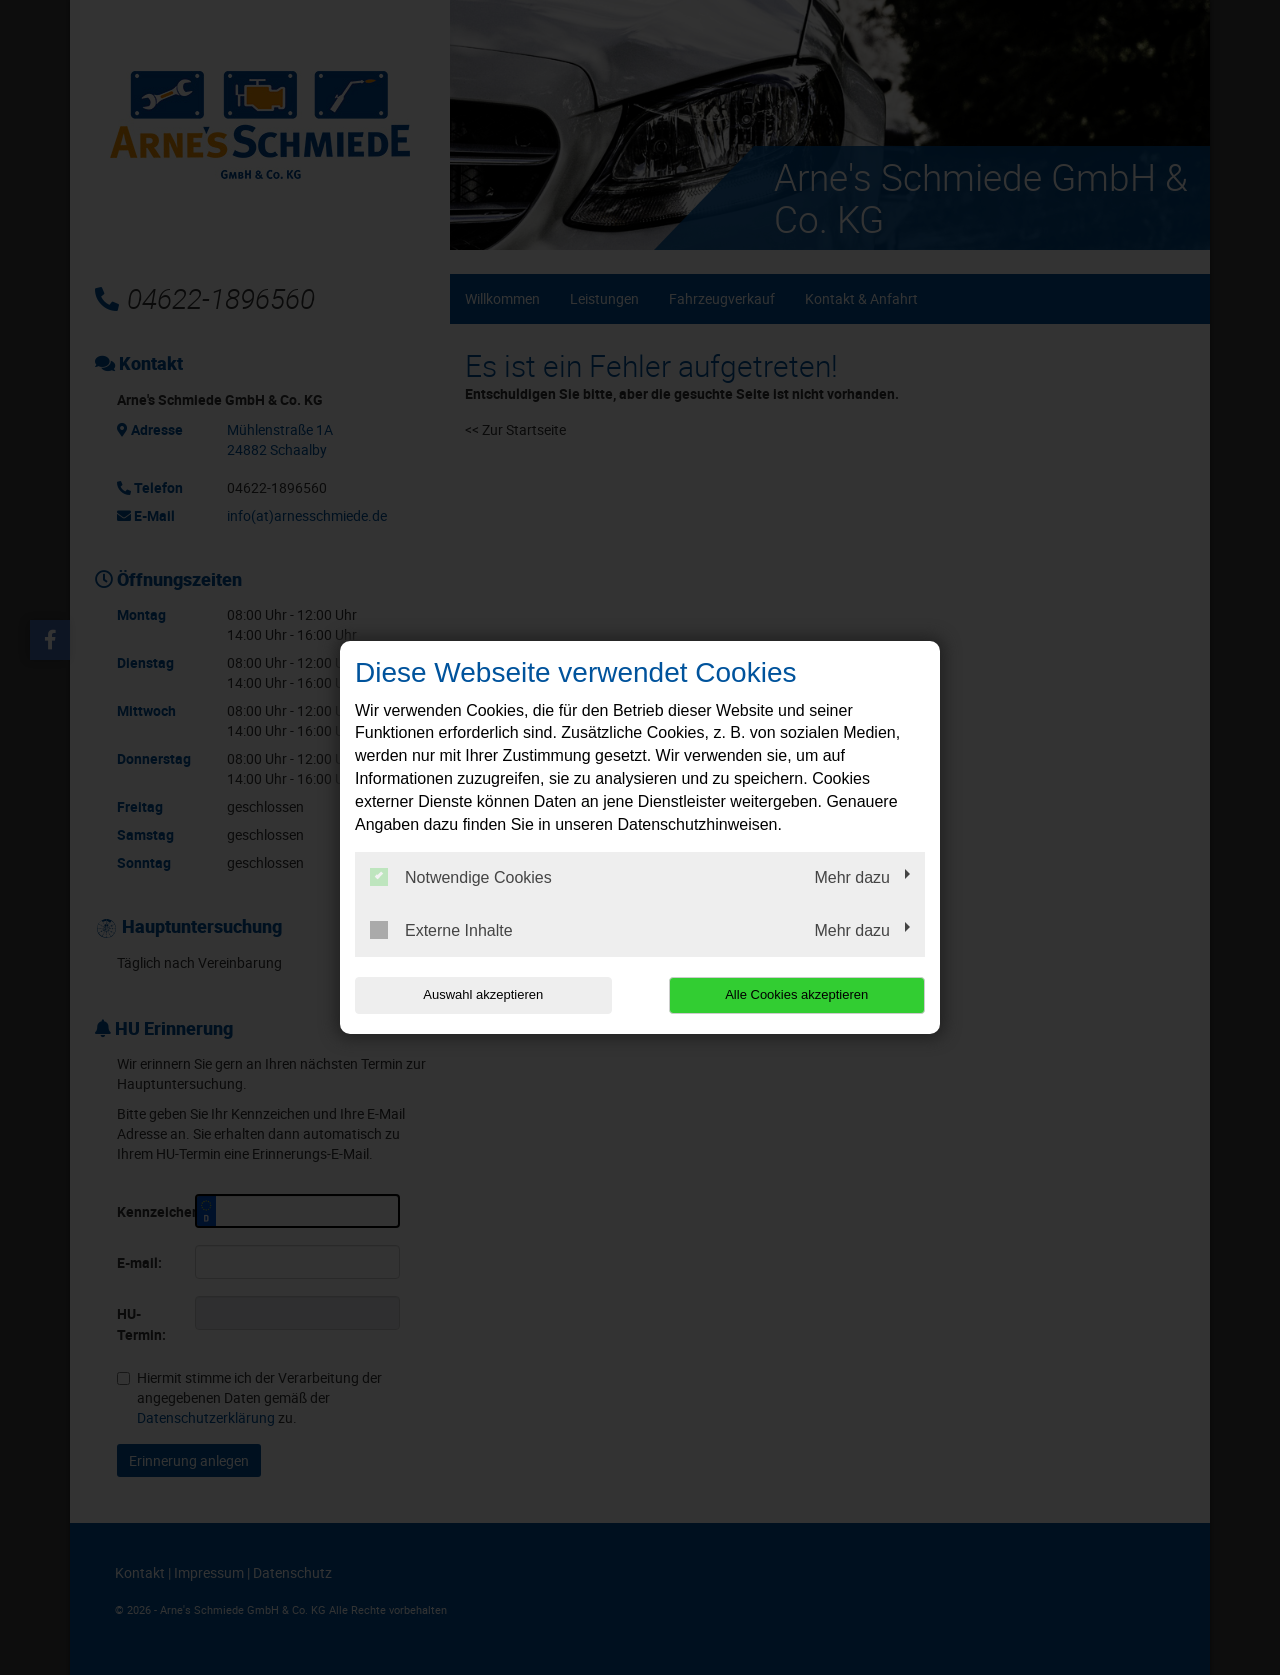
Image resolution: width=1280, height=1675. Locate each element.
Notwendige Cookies (461, 877)
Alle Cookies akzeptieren (796, 994)
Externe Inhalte (441, 930)
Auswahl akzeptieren (483, 994)
